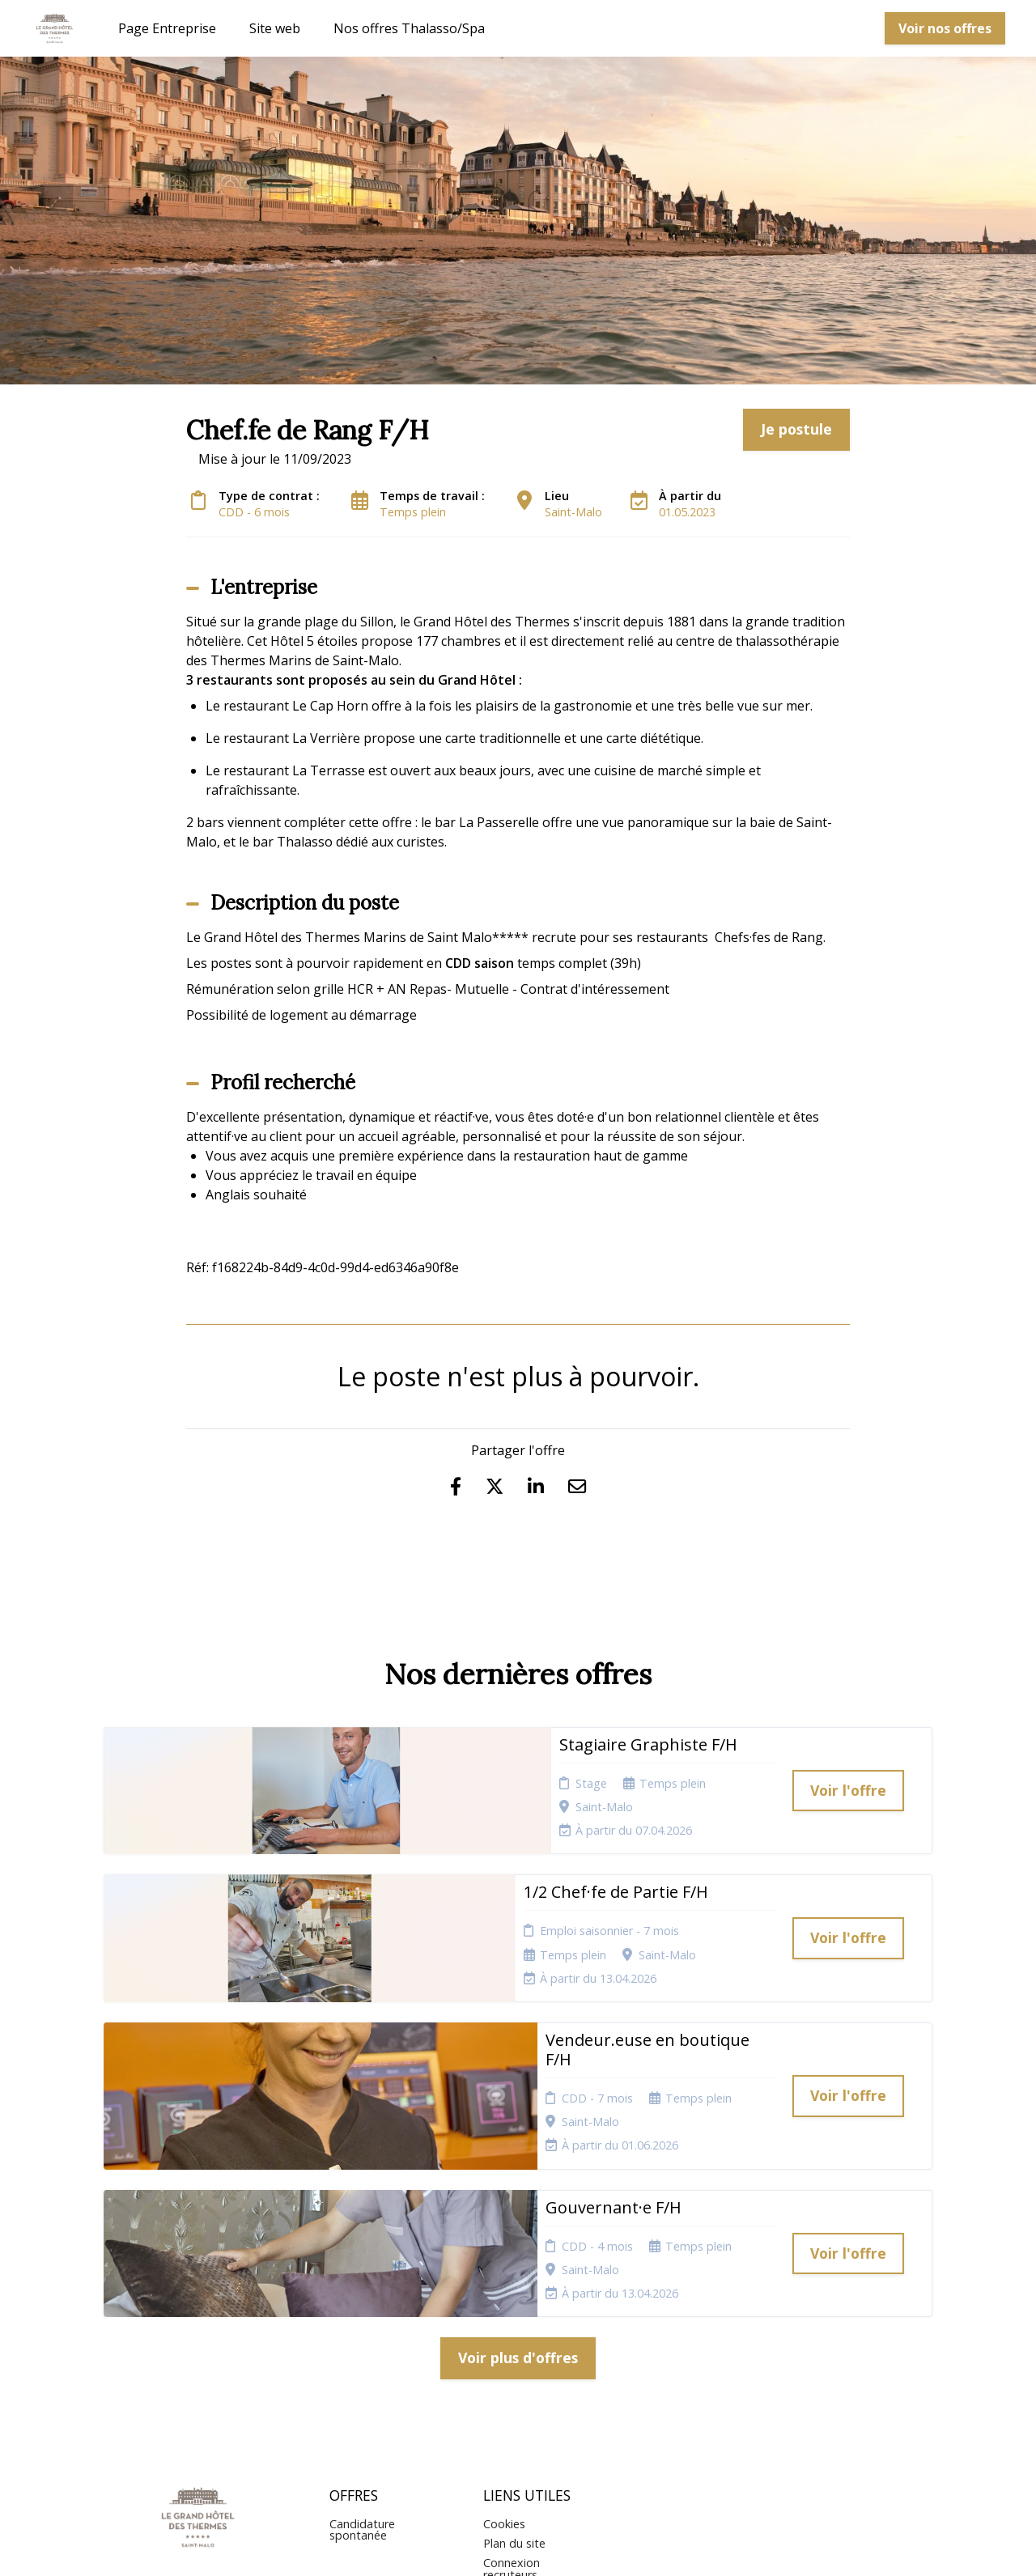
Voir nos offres (944, 28)
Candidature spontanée (362, 2320)
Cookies (504, 2315)
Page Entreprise (167, 28)
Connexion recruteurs (511, 2360)
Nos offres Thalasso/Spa (409, 28)
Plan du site (514, 2335)
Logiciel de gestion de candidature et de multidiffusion (518, 2546)
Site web (274, 28)
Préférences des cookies (526, 2392)
